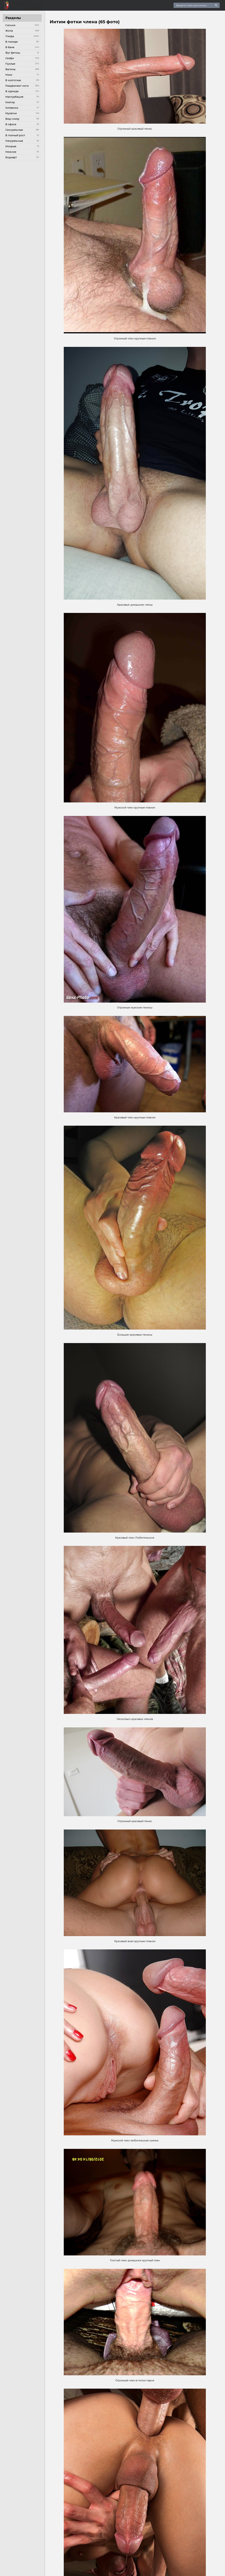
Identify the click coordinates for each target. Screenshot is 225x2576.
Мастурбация (14, 96)
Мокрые (10, 146)
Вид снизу (12, 118)
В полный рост (15, 135)
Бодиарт (11, 157)
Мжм (8, 74)
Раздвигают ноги (17, 85)
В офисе (10, 124)
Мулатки (11, 113)
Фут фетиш (12, 52)
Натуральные (14, 140)
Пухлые (10, 63)
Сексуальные (14, 129)
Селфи (9, 58)
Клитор (10, 102)
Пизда (9, 36)
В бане (9, 47)
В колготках (13, 80)
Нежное (10, 151)
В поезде (11, 41)
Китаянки (11, 107)
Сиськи (10, 25)
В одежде (12, 91)
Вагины (10, 69)
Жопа (9, 30)
